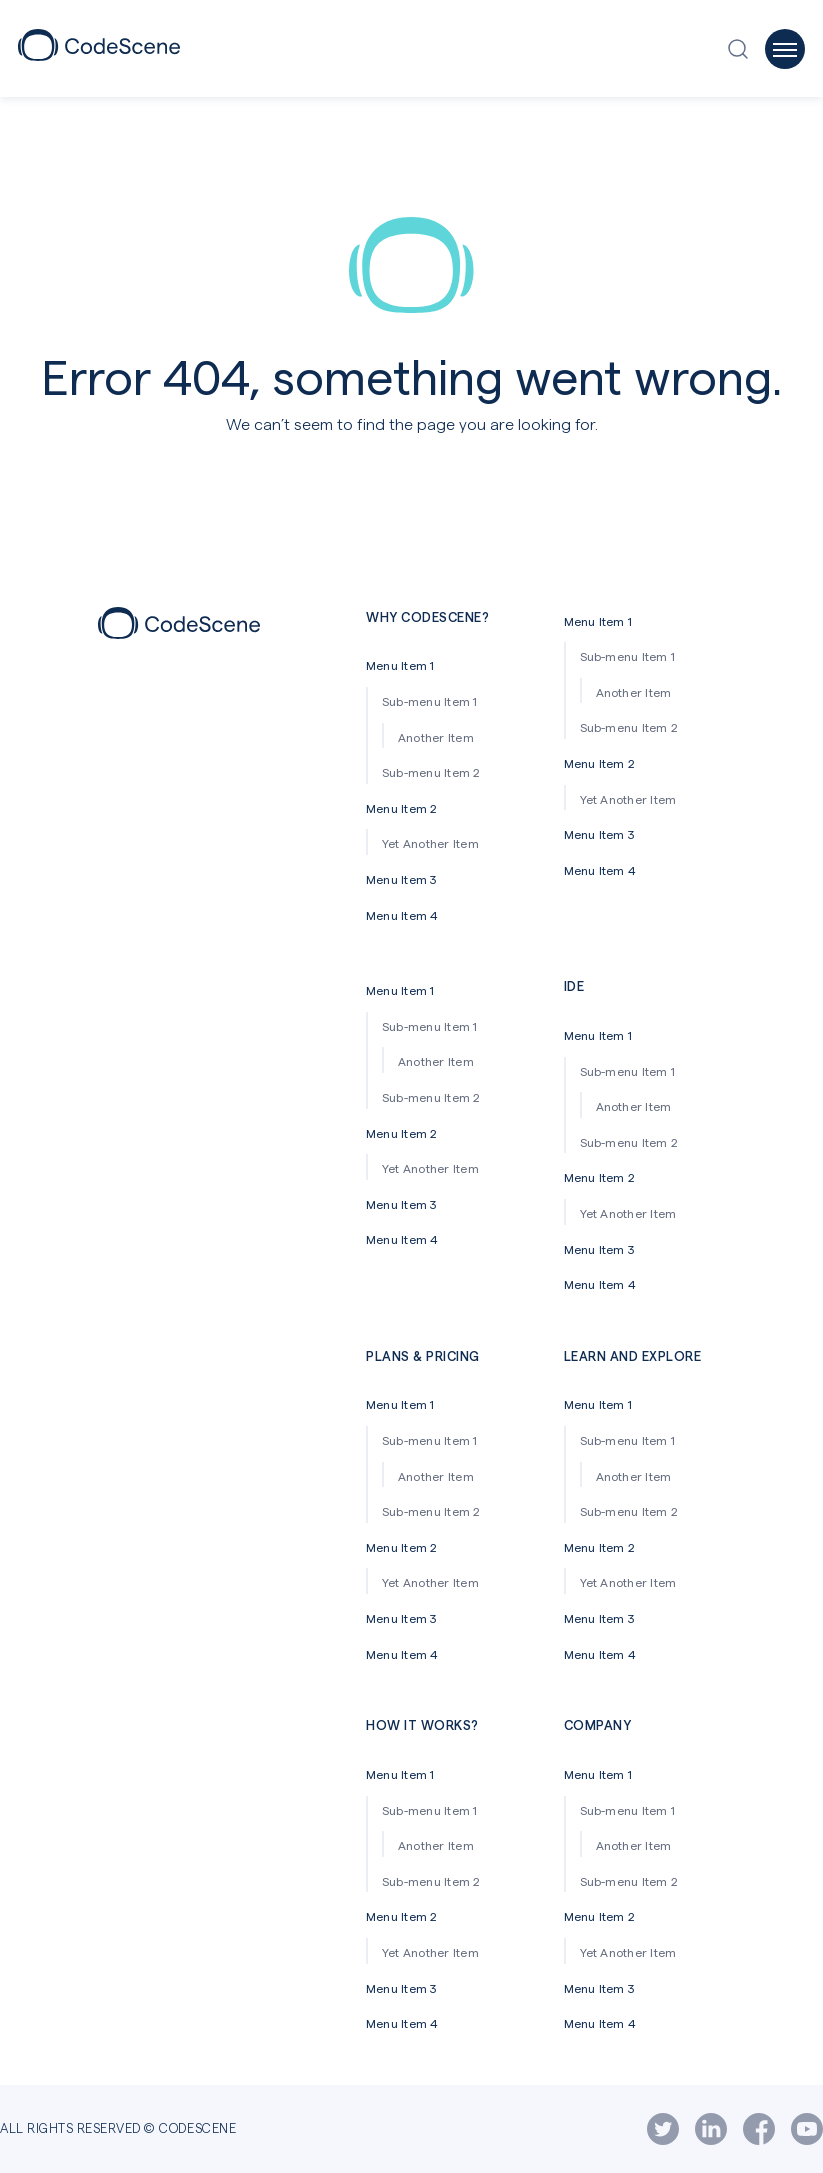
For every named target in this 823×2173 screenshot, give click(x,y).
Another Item (436, 737)
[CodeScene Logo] (99, 54)
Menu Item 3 (401, 879)
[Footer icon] (179, 632)
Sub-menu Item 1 (430, 701)
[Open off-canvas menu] (785, 49)
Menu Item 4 (402, 915)
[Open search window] (742, 49)
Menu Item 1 (400, 665)
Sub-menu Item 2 (431, 772)
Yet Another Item (430, 843)
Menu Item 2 (402, 808)
